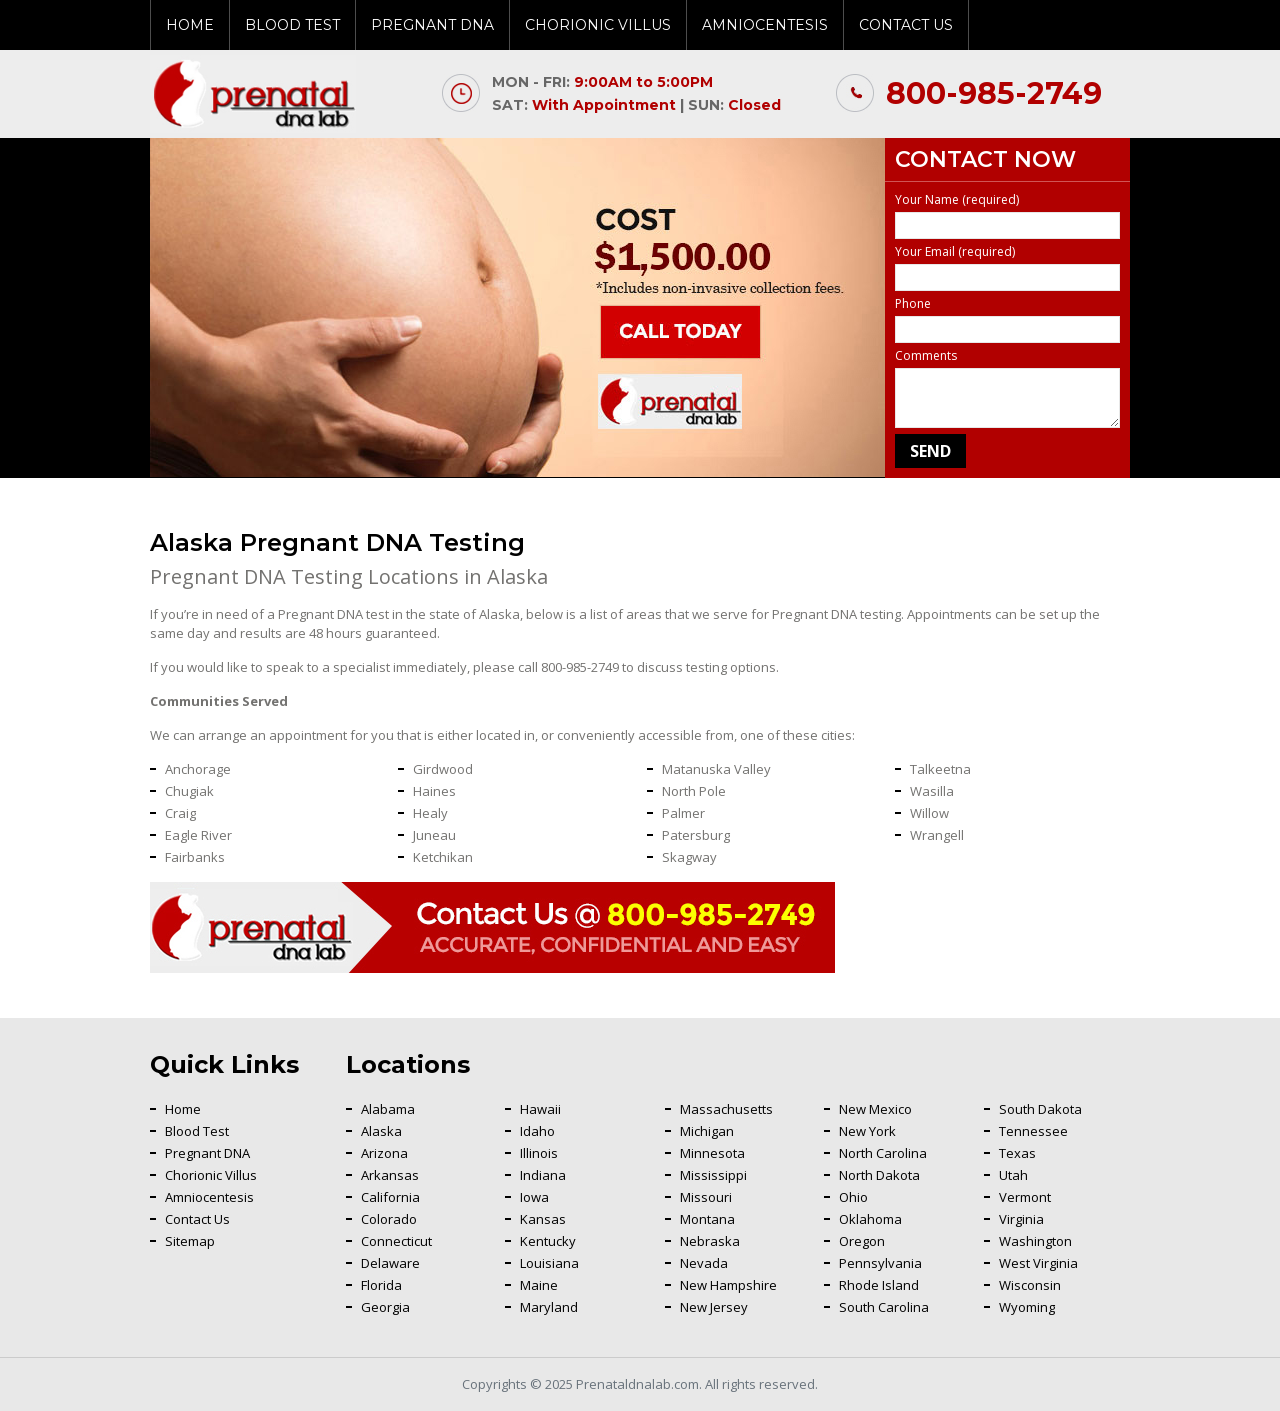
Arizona (384, 1153)
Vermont (1025, 1197)
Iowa (534, 1197)
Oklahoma (870, 1219)
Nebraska (710, 1241)
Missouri (706, 1197)
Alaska (381, 1131)
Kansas (543, 1219)
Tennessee (1033, 1131)
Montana (707, 1219)
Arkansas (390, 1175)
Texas (1017, 1153)
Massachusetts (726, 1109)
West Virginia (1038, 1263)
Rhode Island (879, 1285)
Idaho (537, 1131)
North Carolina (883, 1153)
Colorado (389, 1219)
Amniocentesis (765, 25)
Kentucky (548, 1241)
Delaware (390, 1263)
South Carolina (884, 1307)
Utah (1013, 1175)
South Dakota (1040, 1109)
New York (867, 1131)
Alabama (388, 1109)
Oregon (862, 1241)
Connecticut (396, 1241)
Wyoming (1027, 1307)
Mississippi (713, 1175)
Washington (1035, 1241)
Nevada (704, 1263)
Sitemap (190, 1241)
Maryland (549, 1307)
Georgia (385, 1307)
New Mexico (875, 1109)
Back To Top (1215, 1174)
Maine (539, 1285)
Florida (381, 1285)
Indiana (543, 1175)
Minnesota (712, 1153)
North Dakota (879, 1175)
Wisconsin (1030, 1285)
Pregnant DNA (432, 25)
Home (190, 25)
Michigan (707, 1131)
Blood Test (292, 25)
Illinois (539, 1153)
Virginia (1021, 1219)
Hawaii (540, 1109)
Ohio (853, 1197)
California (390, 1197)
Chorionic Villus (598, 25)
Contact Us (906, 25)
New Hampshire (728, 1285)
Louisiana (549, 1263)
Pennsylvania (880, 1263)
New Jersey (714, 1307)
